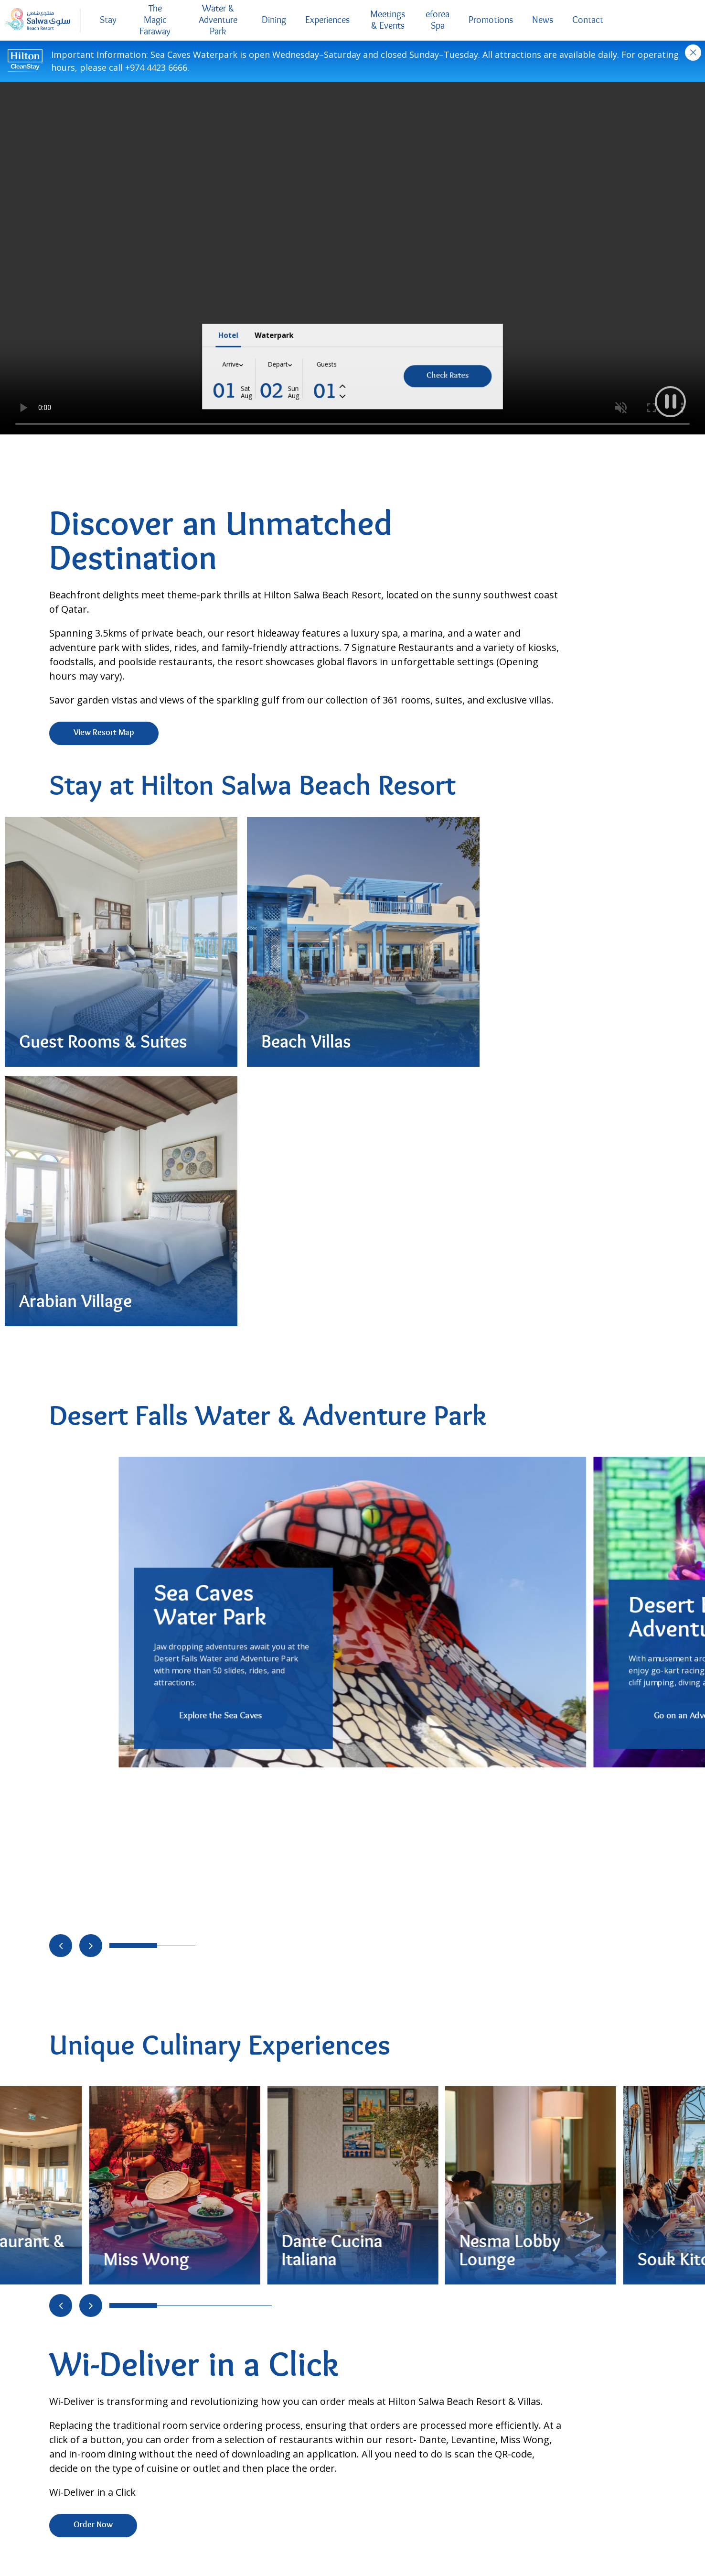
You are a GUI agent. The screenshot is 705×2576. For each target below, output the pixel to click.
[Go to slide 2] (185, 1570)
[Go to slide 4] (224, 1570)
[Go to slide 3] (204, 1570)
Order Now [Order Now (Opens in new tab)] (93, 1791)
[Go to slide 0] (133, 1211)
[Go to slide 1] (166, 1570)
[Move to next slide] (90, 1211)
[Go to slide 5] (243, 1570)
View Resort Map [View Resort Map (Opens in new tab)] (104, 733)
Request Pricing (412, 2016)
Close (693, 52)
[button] (670, 401)
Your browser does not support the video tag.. (352, 258)
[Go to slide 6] (262, 1570)
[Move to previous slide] (60, 1211)
